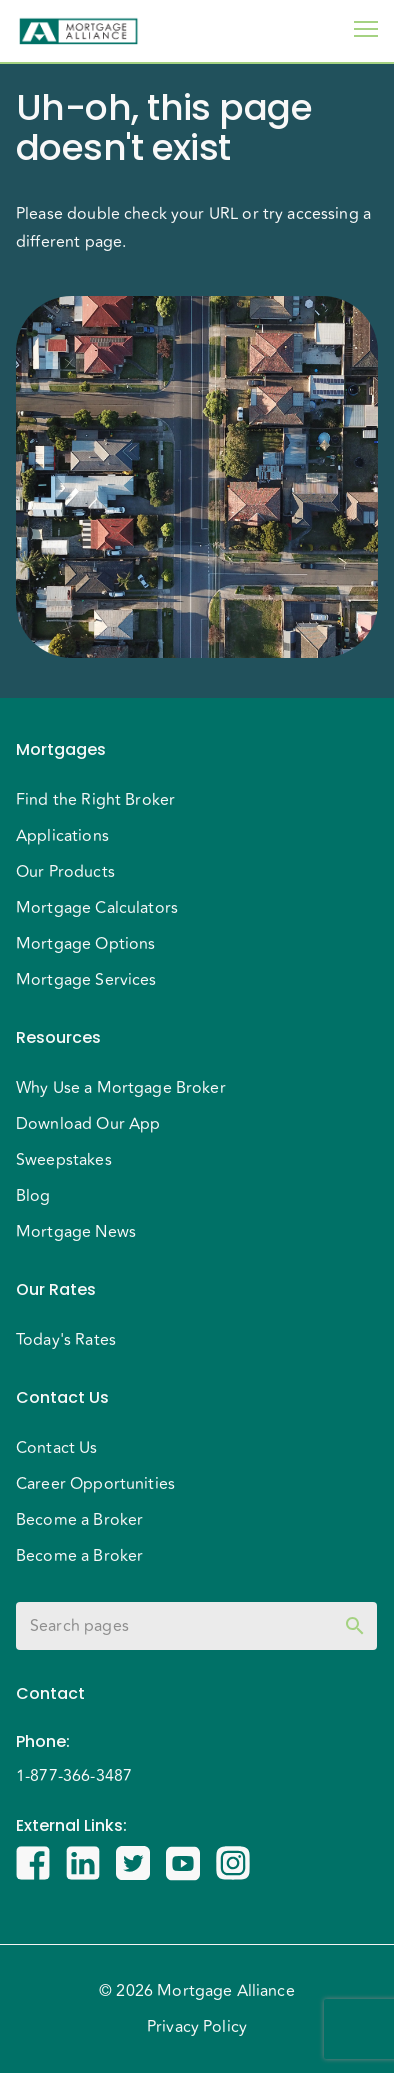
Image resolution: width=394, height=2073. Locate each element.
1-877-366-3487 (74, 1776)
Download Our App (88, 1124)
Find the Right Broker (95, 800)
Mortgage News (76, 1232)
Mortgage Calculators (97, 908)
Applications (62, 836)
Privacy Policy (197, 2027)
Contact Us (57, 1448)
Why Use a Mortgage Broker (121, 1088)
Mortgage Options (85, 944)
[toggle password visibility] (355, 1626)
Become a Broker (79, 1520)
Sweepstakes (64, 1160)
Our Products (65, 872)
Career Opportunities (95, 1484)
